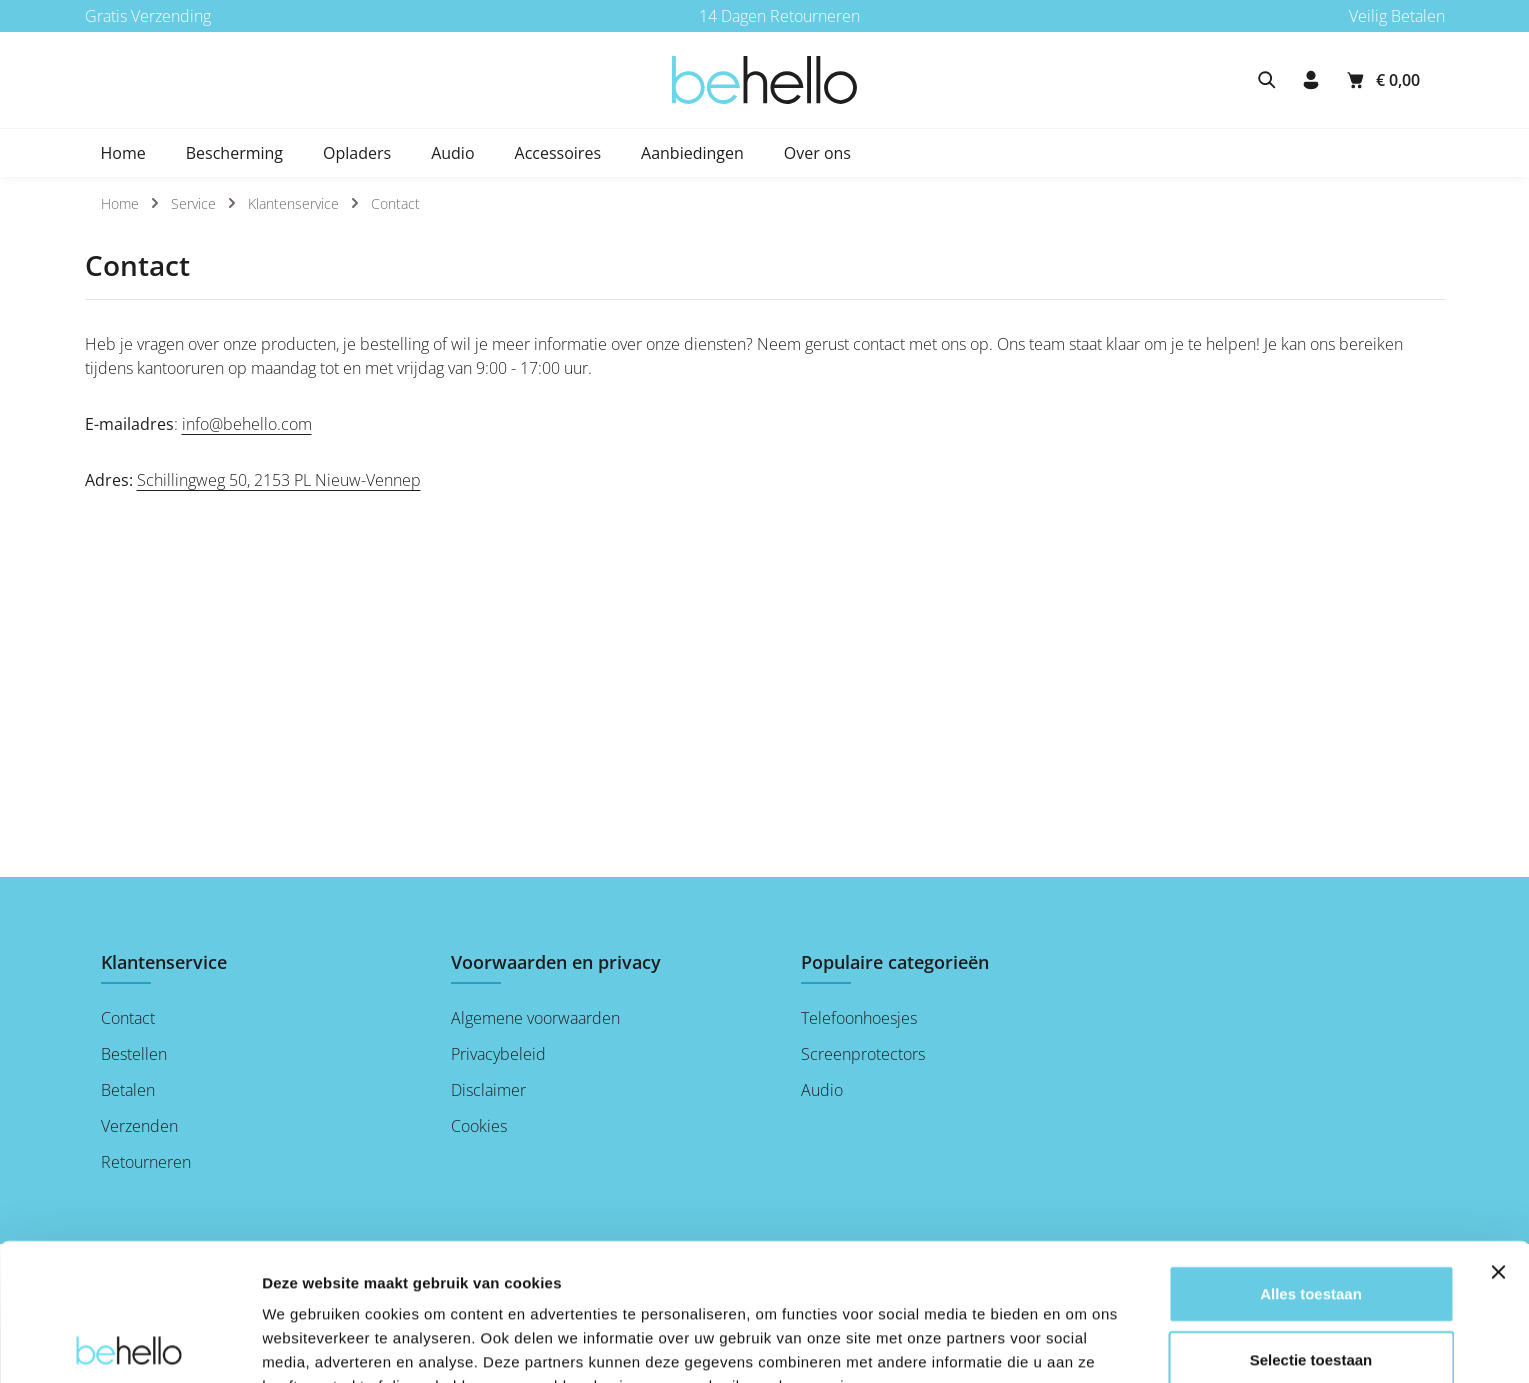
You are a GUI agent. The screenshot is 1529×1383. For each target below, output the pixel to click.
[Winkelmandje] (1382, 80)
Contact (128, 1018)
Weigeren (1310, 1287)
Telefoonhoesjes (859, 1018)
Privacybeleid (498, 1054)
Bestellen (134, 1054)
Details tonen (309, 1343)
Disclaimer (488, 1090)
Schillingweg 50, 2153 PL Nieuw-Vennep (279, 480)
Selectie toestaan (1311, 1222)
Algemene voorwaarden (535, 1018)
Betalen (128, 1090)
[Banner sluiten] (1498, 1135)
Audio (822, 1090)
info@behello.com (247, 424)
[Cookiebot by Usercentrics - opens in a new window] (129, 1344)
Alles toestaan (1311, 1156)
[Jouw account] (1311, 80)
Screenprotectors (863, 1054)
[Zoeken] (1267, 80)
